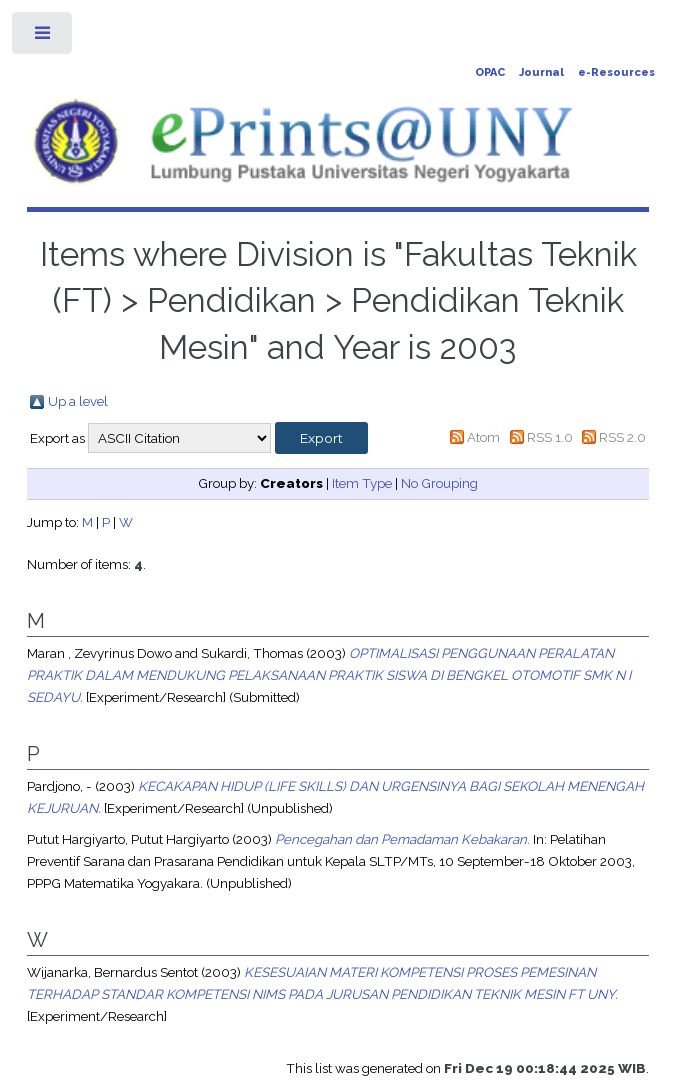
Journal (541, 72)
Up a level (78, 401)
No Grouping (439, 483)
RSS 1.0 (550, 437)
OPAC (490, 72)
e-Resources (616, 72)
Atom (483, 437)
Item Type (362, 483)
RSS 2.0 (622, 437)
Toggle (43, 37)
